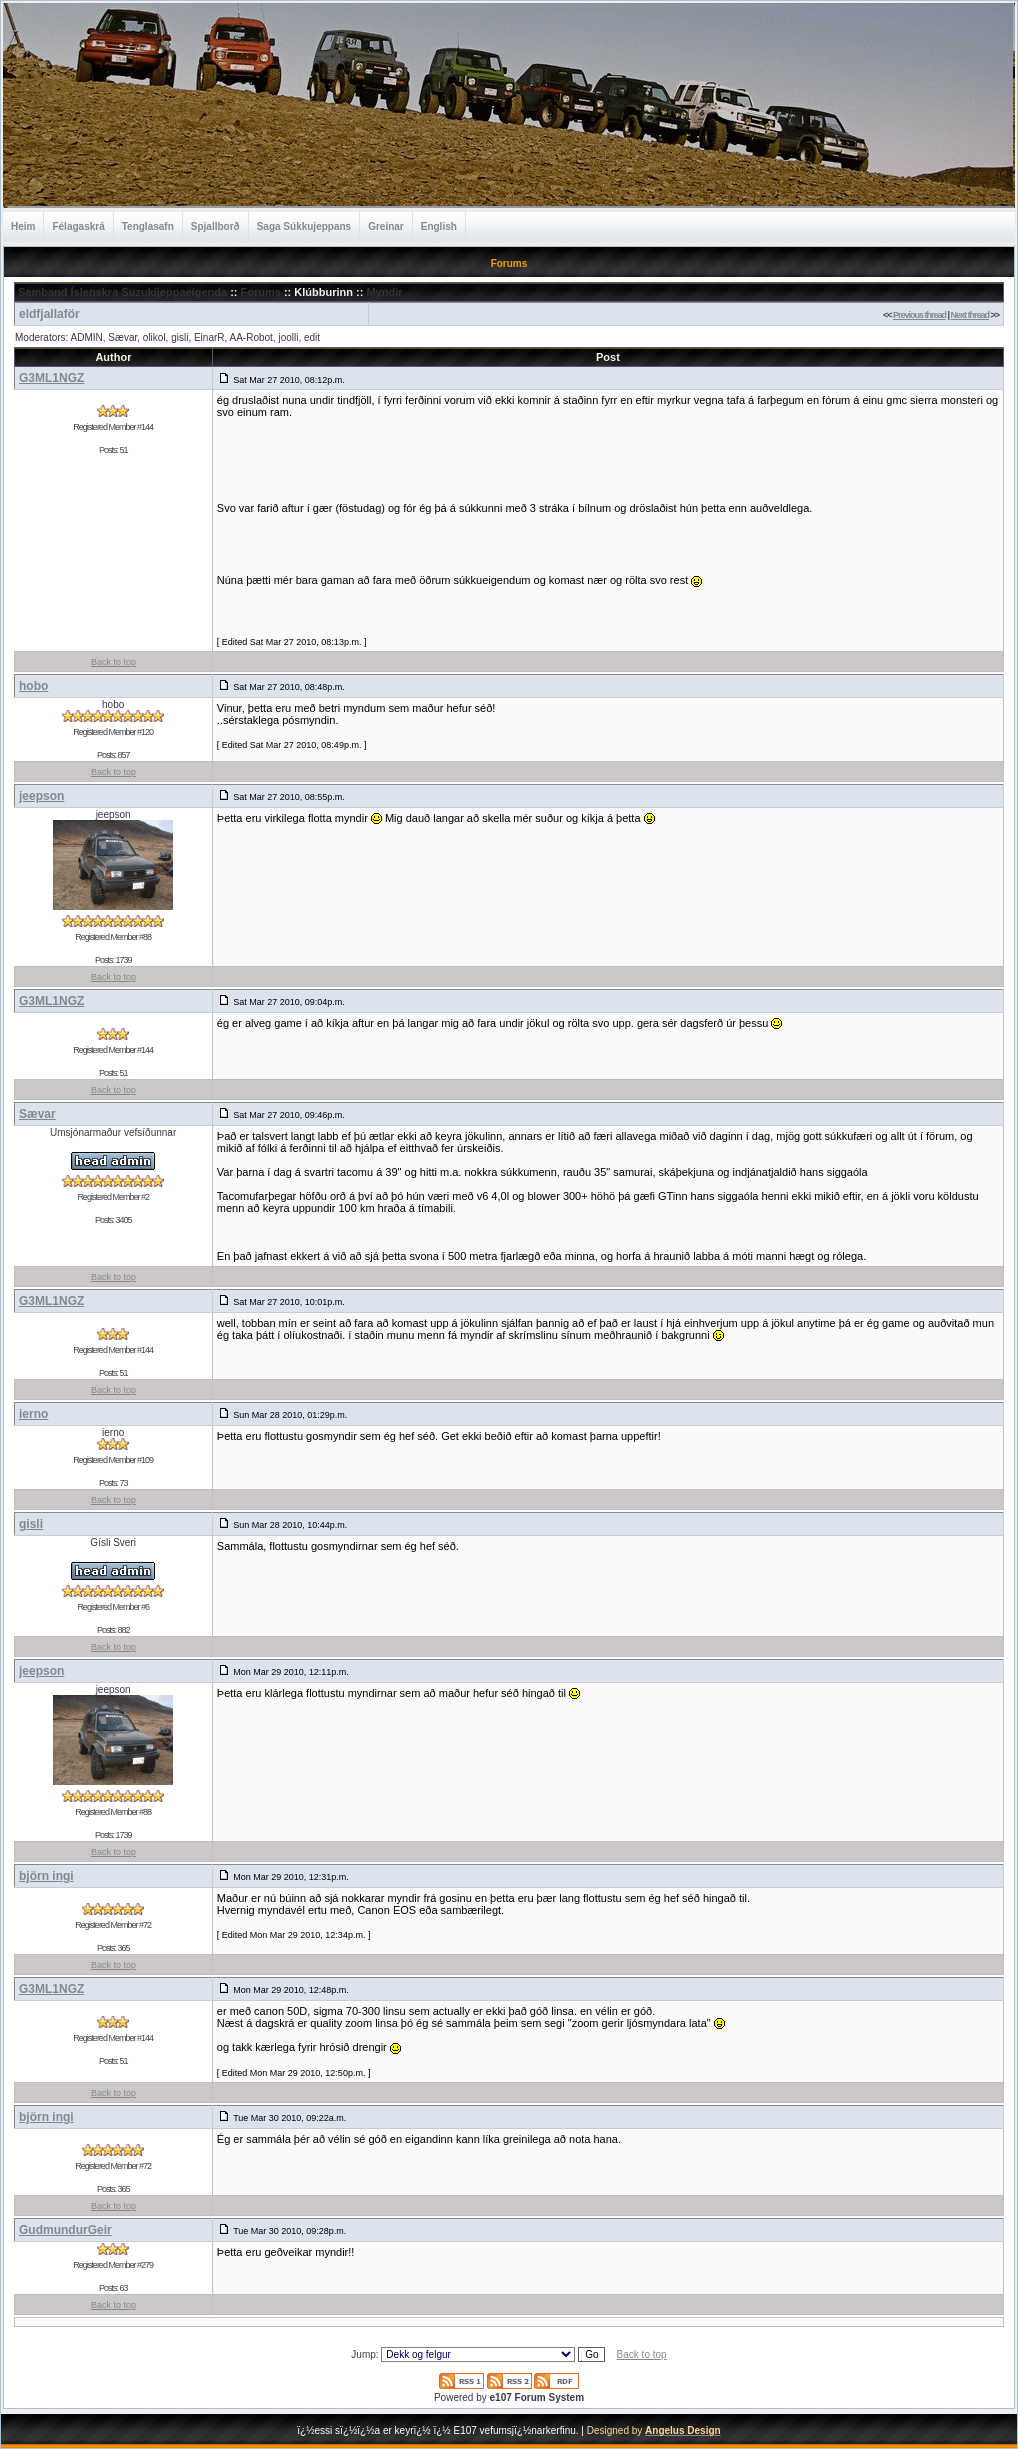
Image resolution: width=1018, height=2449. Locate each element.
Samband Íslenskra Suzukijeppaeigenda (122, 292)
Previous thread (919, 315)
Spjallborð (215, 226)
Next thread (969, 315)
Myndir (384, 292)
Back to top (113, 662)
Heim (23, 226)
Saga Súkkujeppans (304, 226)
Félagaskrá (78, 226)
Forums (261, 292)
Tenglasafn (148, 226)
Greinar (386, 226)
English (439, 226)
